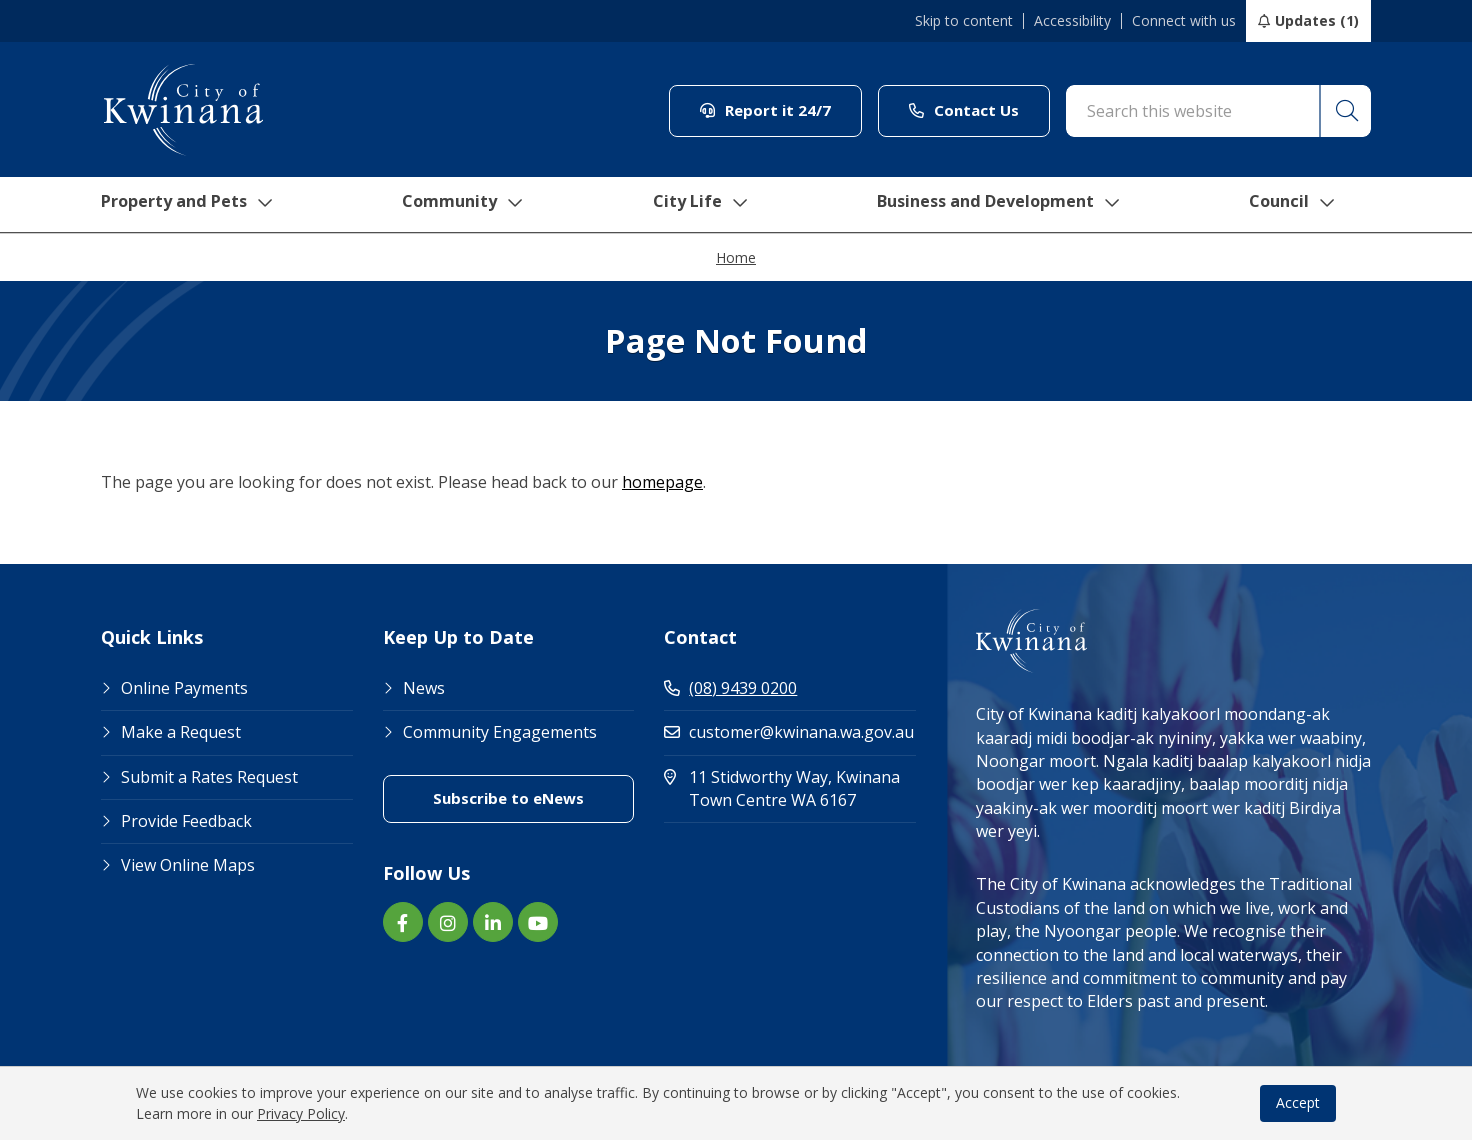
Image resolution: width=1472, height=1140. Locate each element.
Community (465, 205)
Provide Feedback (186, 821)
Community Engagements (500, 732)
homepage (662, 482)
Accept (1298, 1102)
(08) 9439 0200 (730, 688)
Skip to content (964, 21)
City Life (703, 205)
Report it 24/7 (765, 110)
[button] (1344, 111)
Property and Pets (183, 205)
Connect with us (1184, 21)
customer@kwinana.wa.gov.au (789, 732)
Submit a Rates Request (209, 777)
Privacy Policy (301, 1113)
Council (1310, 205)
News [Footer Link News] (424, 688)
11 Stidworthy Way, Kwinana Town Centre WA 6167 (790, 788)
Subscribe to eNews (508, 798)
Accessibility (1072, 21)
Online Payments (184, 688)
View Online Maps (188, 865)
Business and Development (1009, 205)
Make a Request (181, 732)
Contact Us (964, 110)
